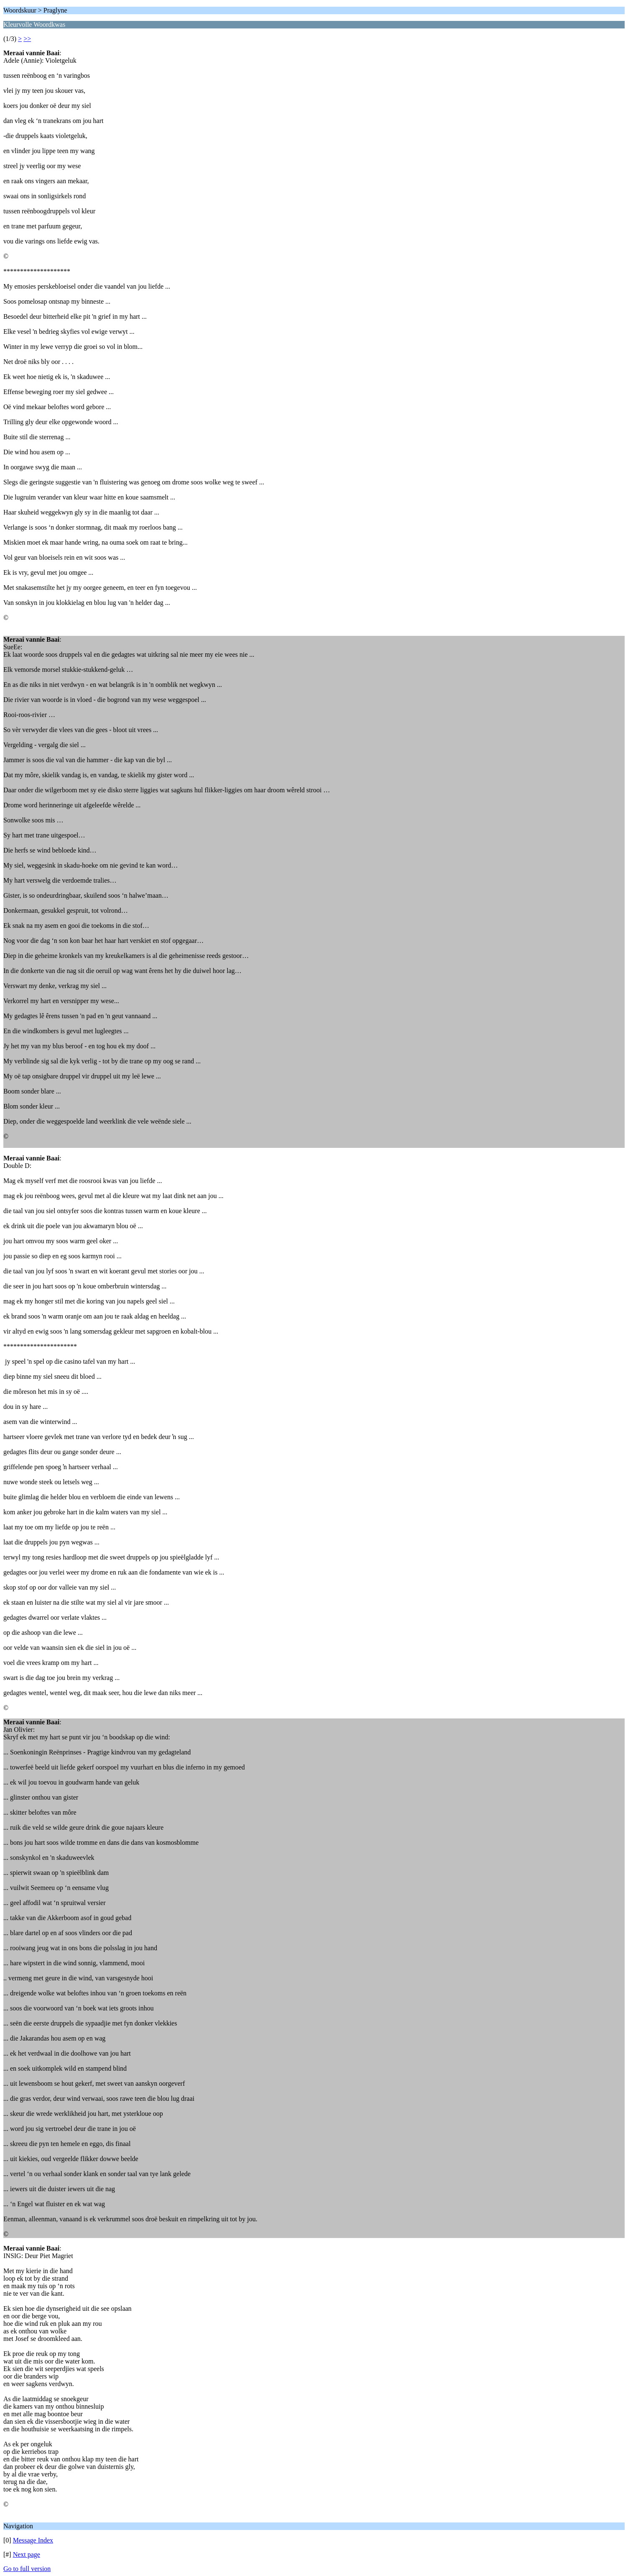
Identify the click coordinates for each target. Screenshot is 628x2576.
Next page (26, 2554)
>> (27, 38)
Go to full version (27, 2568)
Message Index (33, 2540)
